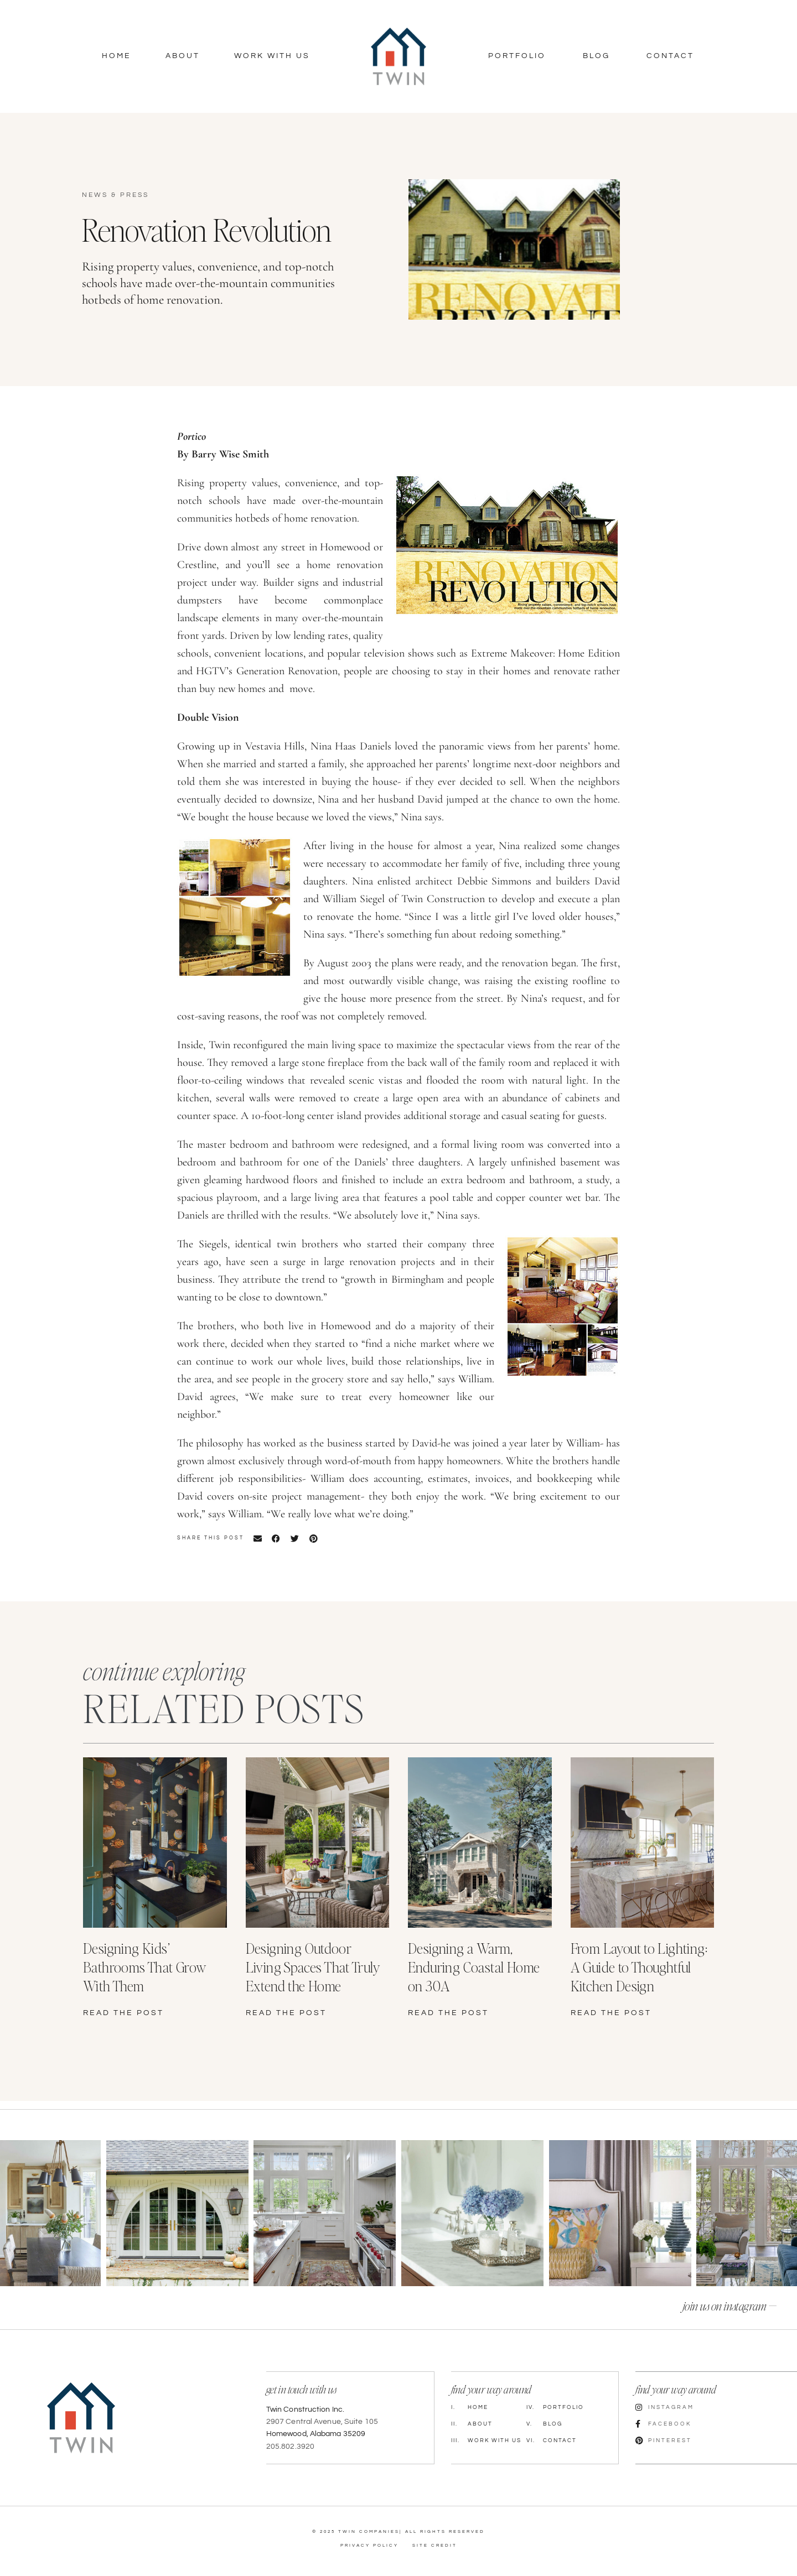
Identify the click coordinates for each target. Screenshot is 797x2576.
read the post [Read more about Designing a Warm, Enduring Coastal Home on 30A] (448, 2013)
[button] (257, 1538)
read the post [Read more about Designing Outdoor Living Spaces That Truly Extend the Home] (286, 2013)
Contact (670, 56)
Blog (596, 56)
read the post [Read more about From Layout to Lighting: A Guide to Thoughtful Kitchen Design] (611, 2013)
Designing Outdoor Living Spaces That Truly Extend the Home (313, 1967)
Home (116, 56)
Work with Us (486, 2439)
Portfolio (517, 56)
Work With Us (272, 56)
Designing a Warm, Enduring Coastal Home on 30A (474, 1967)
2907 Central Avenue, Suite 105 (322, 2420)
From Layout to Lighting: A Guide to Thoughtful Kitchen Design (639, 1967)
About (182, 56)
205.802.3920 (290, 2445)
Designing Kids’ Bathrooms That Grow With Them (145, 1967)
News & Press (115, 195)
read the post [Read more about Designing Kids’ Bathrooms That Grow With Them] (123, 2013)
